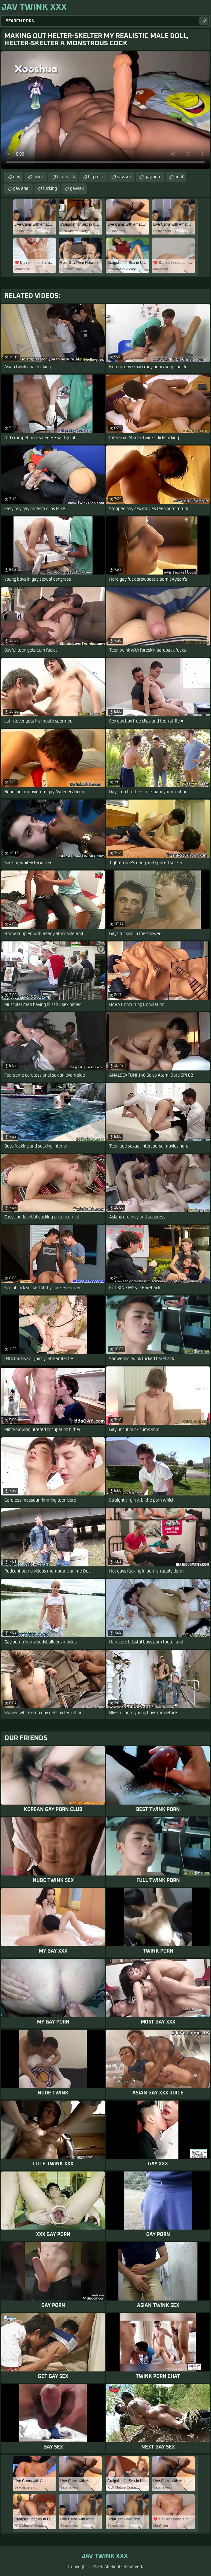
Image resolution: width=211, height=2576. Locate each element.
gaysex (77, 189)
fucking (50, 189)
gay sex (124, 177)
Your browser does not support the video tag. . (105, 110)
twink (38, 177)
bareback (66, 177)
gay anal (21, 189)
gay (16, 177)
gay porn (153, 177)
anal (179, 177)
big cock (96, 177)
